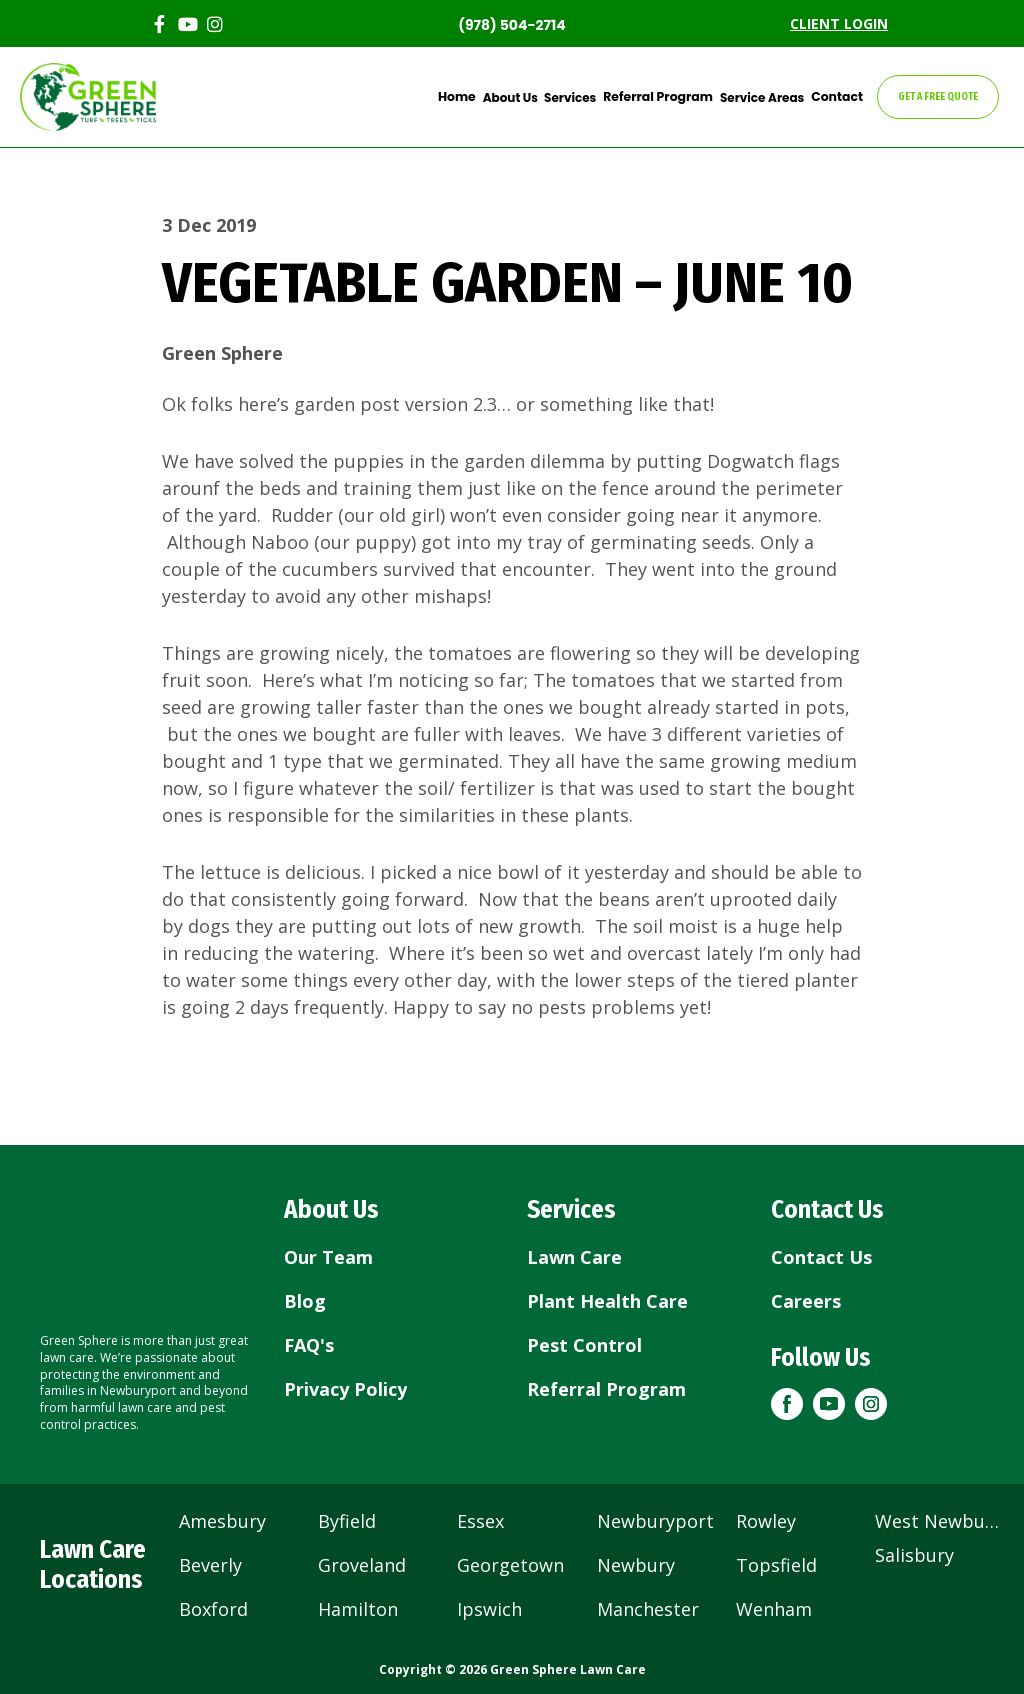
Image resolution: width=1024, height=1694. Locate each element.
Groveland (362, 1565)
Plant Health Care (607, 1301)
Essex (480, 1521)
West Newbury (938, 1521)
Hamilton (358, 1609)
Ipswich (489, 1609)
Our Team (328, 1257)
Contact (839, 97)
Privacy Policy (345, 1389)
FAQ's (309, 1345)
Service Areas (766, 97)
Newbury (636, 1565)
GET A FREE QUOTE (938, 97)
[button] (787, 1404)
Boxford (213, 1609)
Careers (806, 1301)
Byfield (347, 1521)
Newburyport (655, 1521)
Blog (305, 1301)
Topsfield (776, 1565)
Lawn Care (574, 1257)
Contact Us (821, 1257)
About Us (519, 97)
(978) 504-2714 (512, 25)
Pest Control (584, 1345)
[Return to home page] (147, 1249)
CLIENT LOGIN (839, 23)
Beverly (210, 1565)
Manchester (648, 1609)
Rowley (766, 1521)
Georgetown (510, 1565)
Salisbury (914, 1555)
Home (468, 97)
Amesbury (222, 1521)
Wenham (774, 1609)
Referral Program (665, 97)
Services (579, 97)
